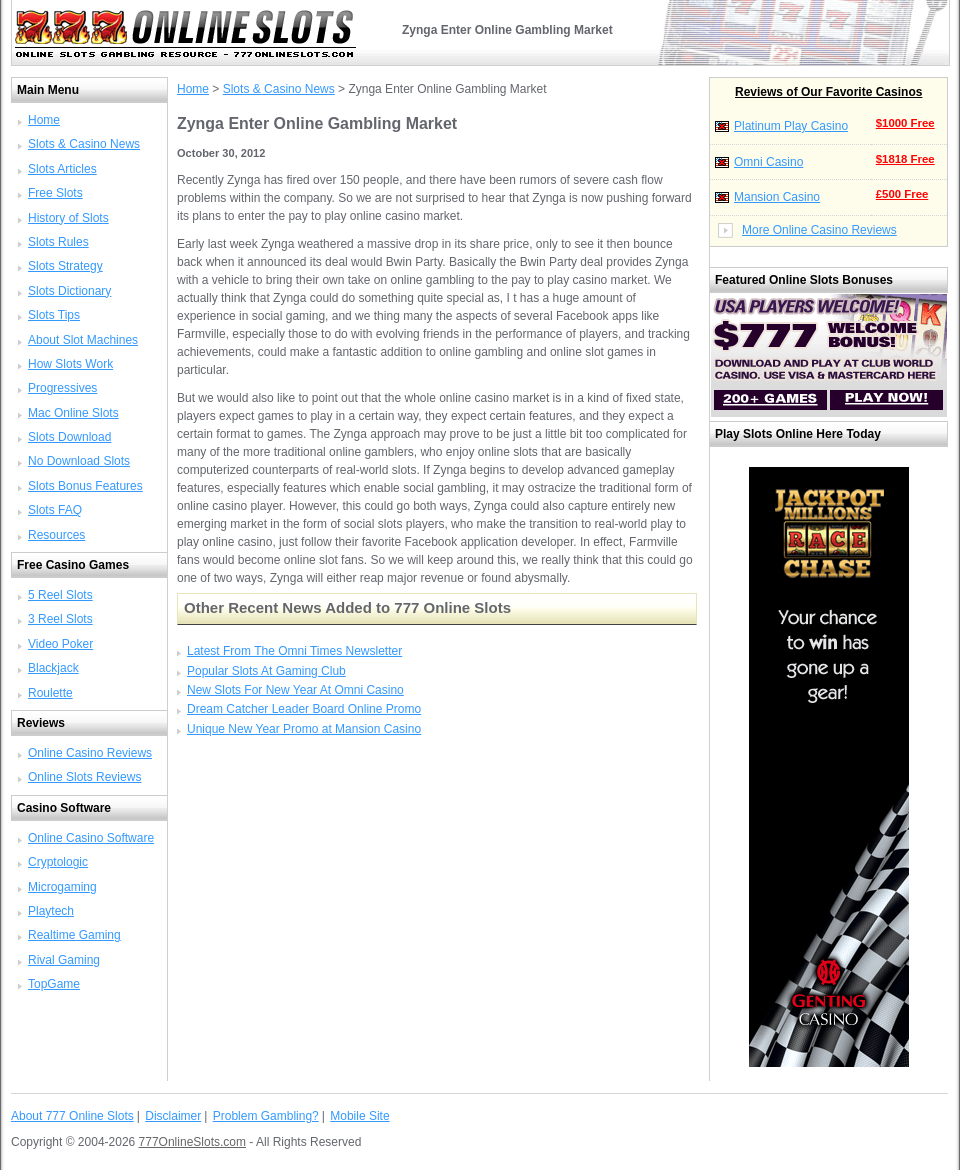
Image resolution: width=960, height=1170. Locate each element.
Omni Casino (768, 162)
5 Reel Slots (60, 595)
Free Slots (55, 193)
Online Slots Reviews (84, 777)
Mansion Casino (777, 197)
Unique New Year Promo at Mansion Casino (304, 729)
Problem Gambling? (266, 1116)
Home (44, 120)
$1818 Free (905, 159)
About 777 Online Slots (72, 1116)
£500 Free (902, 194)
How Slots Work (70, 364)
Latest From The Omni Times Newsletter (294, 651)
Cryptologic (58, 862)
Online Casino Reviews (90, 753)
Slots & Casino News (84, 144)
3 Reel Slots (60, 619)
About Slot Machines (83, 340)
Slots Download (69, 437)
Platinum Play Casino (791, 126)
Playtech (51, 911)
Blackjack (53, 668)
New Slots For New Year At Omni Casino (295, 690)
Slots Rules (58, 242)
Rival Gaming (64, 960)
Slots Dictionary (69, 291)
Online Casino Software (91, 838)
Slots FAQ (55, 510)
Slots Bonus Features (85, 486)
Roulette (50, 693)
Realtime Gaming (74, 935)
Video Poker (60, 644)
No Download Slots (79, 461)
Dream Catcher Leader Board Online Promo (304, 709)
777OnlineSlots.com (192, 1142)
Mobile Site (359, 1116)
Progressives (62, 388)
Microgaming (62, 887)
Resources (56, 535)
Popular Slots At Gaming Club (266, 671)
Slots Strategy (65, 266)
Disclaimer (173, 1116)
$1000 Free (905, 123)
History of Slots (68, 218)
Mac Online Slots (73, 413)
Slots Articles (62, 169)
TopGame (54, 984)
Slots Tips (54, 315)
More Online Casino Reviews (819, 230)
